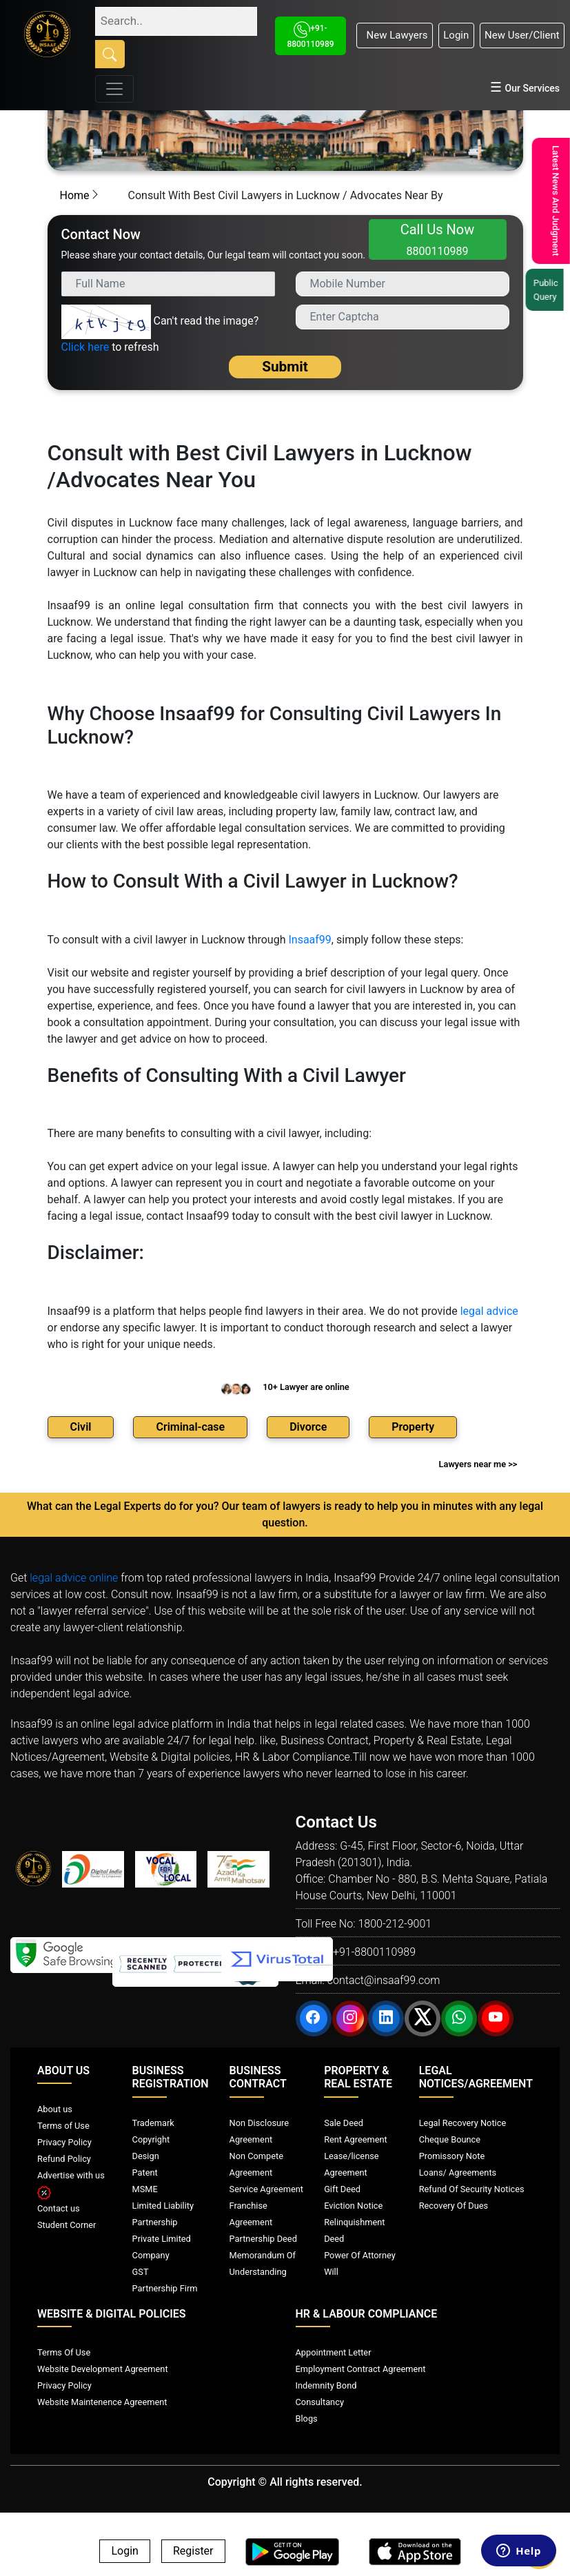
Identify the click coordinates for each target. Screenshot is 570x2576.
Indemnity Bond (326, 2385)
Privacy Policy (64, 2142)
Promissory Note (452, 2156)
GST (140, 2272)
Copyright (151, 2139)
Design (145, 2156)
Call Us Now (437, 239)
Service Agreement (266, 2189)
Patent (145, 2172)
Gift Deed (342, 2189)
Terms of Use (63, 2125)
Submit (285, 366)
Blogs (307, 2418)
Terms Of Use (63, 2352)
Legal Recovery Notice (462, 2123)
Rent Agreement (355, 2139)
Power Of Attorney (360, 2255)
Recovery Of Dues (453, 2205)
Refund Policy (64, 2159)
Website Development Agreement (102, 2369)
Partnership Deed (263, 2238)
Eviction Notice (353, 2205)
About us (54, 2109)
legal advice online (74, 1577)
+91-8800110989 (374, 1952)
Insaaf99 (309, 939)
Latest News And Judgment (553, 200)
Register (193, 2551)
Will (331, 2272)
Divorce (308, 1426)
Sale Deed (343, 2123)
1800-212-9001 (394, 1923)
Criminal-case (190, 1426)
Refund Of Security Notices (472, 2189)
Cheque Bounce (449, 2139)
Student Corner (66, 2225)
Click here (85, 347)
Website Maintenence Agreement (102, 2402)
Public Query (549, 290)
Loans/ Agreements (457, 2172)
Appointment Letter (333, 2352)
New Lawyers (394, 35)
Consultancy (320, 2402)
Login (456, 35)
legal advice (489, 1311)
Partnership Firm (165, 2288)
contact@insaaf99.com (383, 1980)
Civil (81, 1426)
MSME (145, 2189)
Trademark (153, 2123)
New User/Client (522, 35)
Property (412, 1426)
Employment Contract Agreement (361, 2369)
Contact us (58, 2208)
